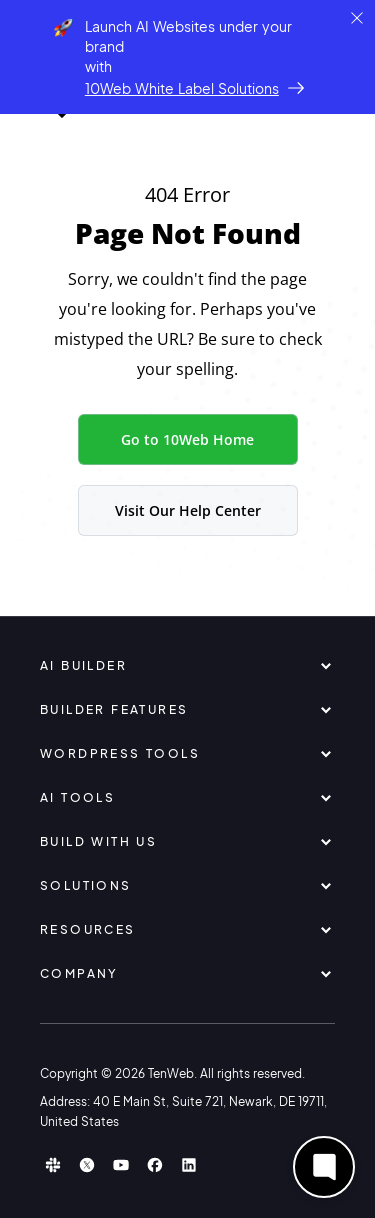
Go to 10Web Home (187, 439)
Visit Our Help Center (188, 510)
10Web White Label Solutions (182, 88)
